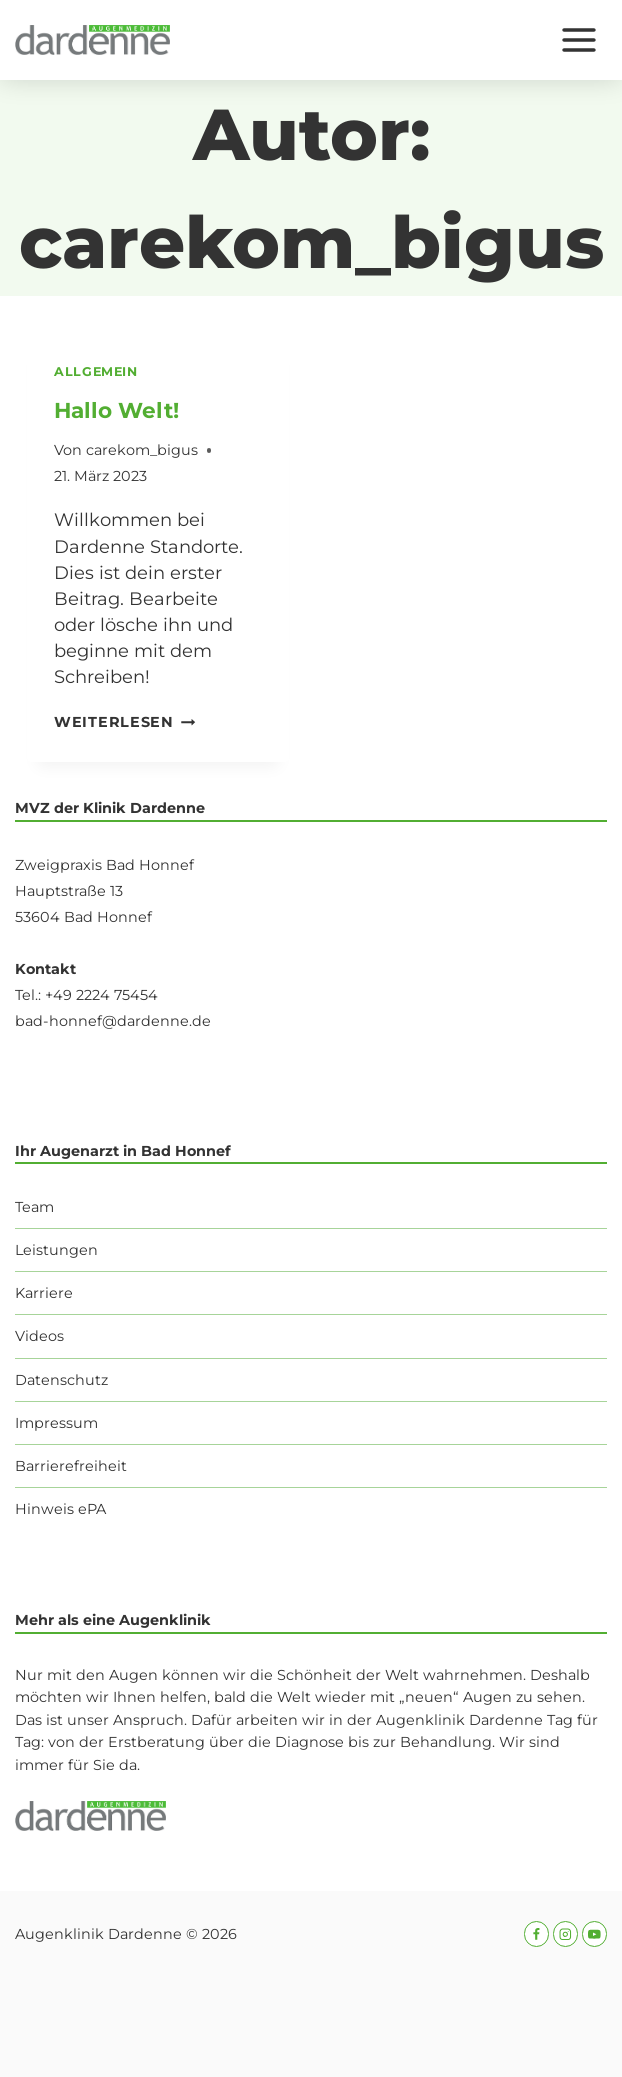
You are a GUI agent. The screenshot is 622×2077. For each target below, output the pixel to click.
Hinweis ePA (60, 1509)
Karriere (44, 1293)
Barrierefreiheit (71, 1466)
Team (34, 1207)
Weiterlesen (125, 722)
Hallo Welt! (116, 410)
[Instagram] (565, 1933)
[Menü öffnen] (578, 39)
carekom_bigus (142, 450)
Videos (39, 1336)
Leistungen (56, 1250)
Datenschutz (61, 1380)
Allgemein (96, 371)
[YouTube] (594, 1933)
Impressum (56, 1423)
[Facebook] (536, 1933)
